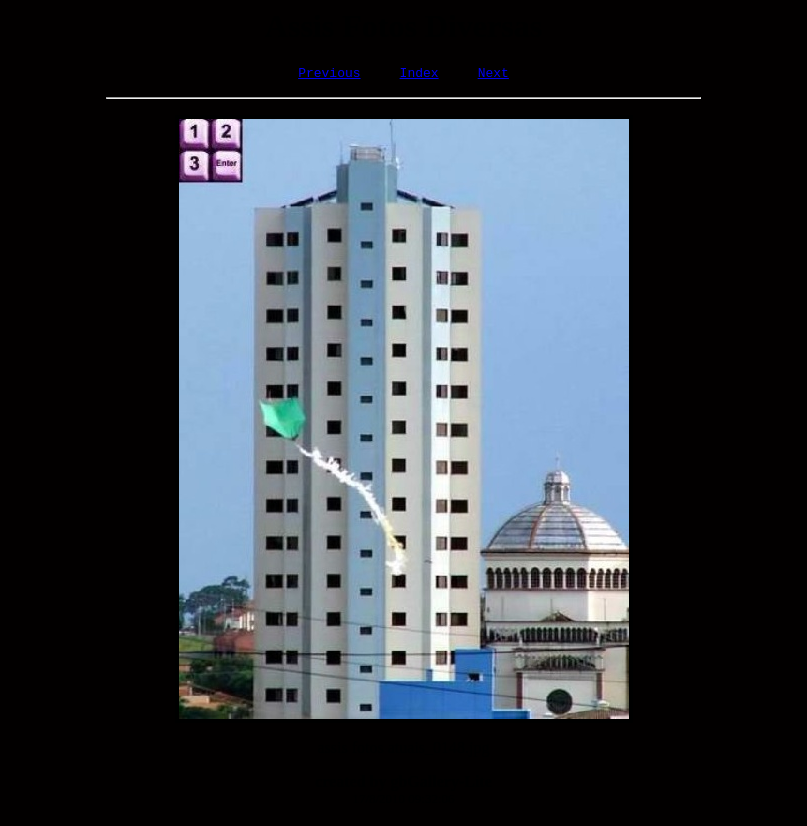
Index (419, 75)
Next (493, 75)
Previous (329, 75)
